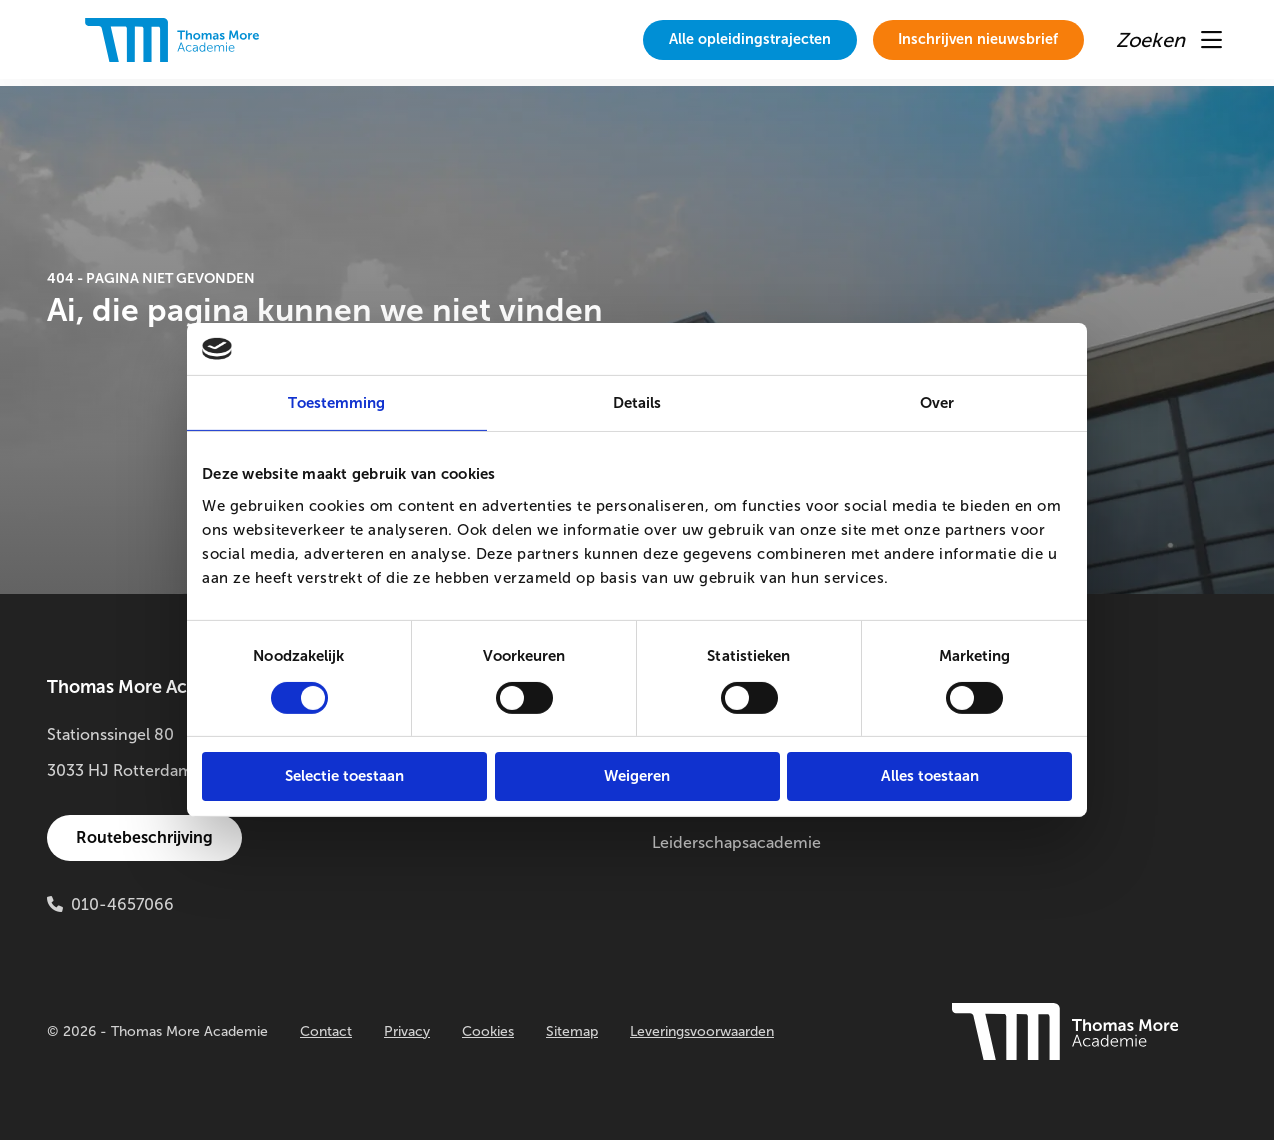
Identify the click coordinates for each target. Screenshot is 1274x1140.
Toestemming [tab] (336, 403)
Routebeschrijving (147, 837)
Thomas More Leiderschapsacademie (736, 824)
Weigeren (637, 776)
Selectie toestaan (344, 776)
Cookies (488, 1031)
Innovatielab (1001, 806)
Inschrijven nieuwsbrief (965, 39)
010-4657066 (122, 904)
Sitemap (572, 1031)
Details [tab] (637, 403)
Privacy (407, 1031)
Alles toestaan (930, 776)
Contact (326, 1031)
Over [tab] (937, 403)
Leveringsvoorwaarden (702, 1031)
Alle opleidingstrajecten (708, 39)
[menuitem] (708, 40)
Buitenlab (990, 770)
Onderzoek (996, 734)
